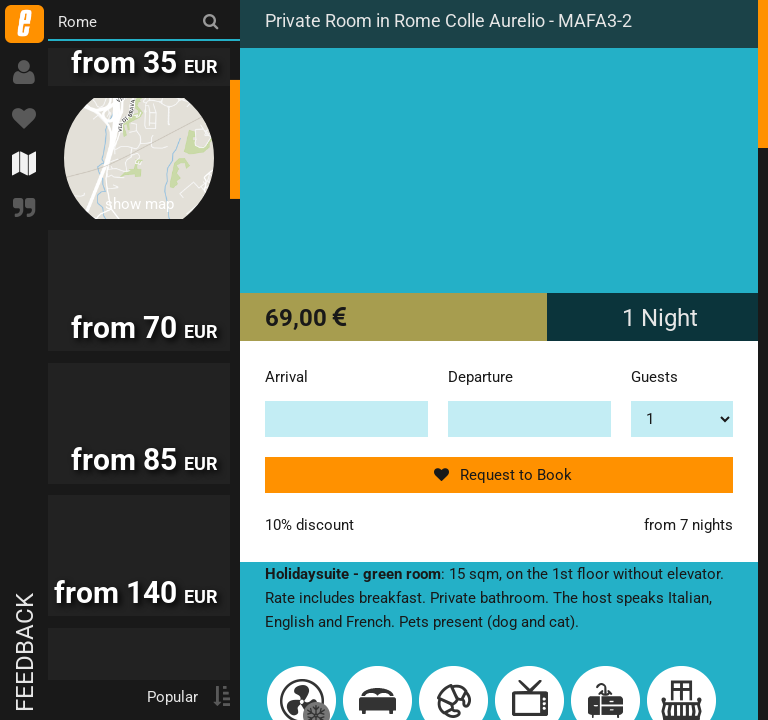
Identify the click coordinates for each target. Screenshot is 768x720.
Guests (654, 377)
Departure (480, 377)
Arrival (286, 377)
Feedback (25, 652)
